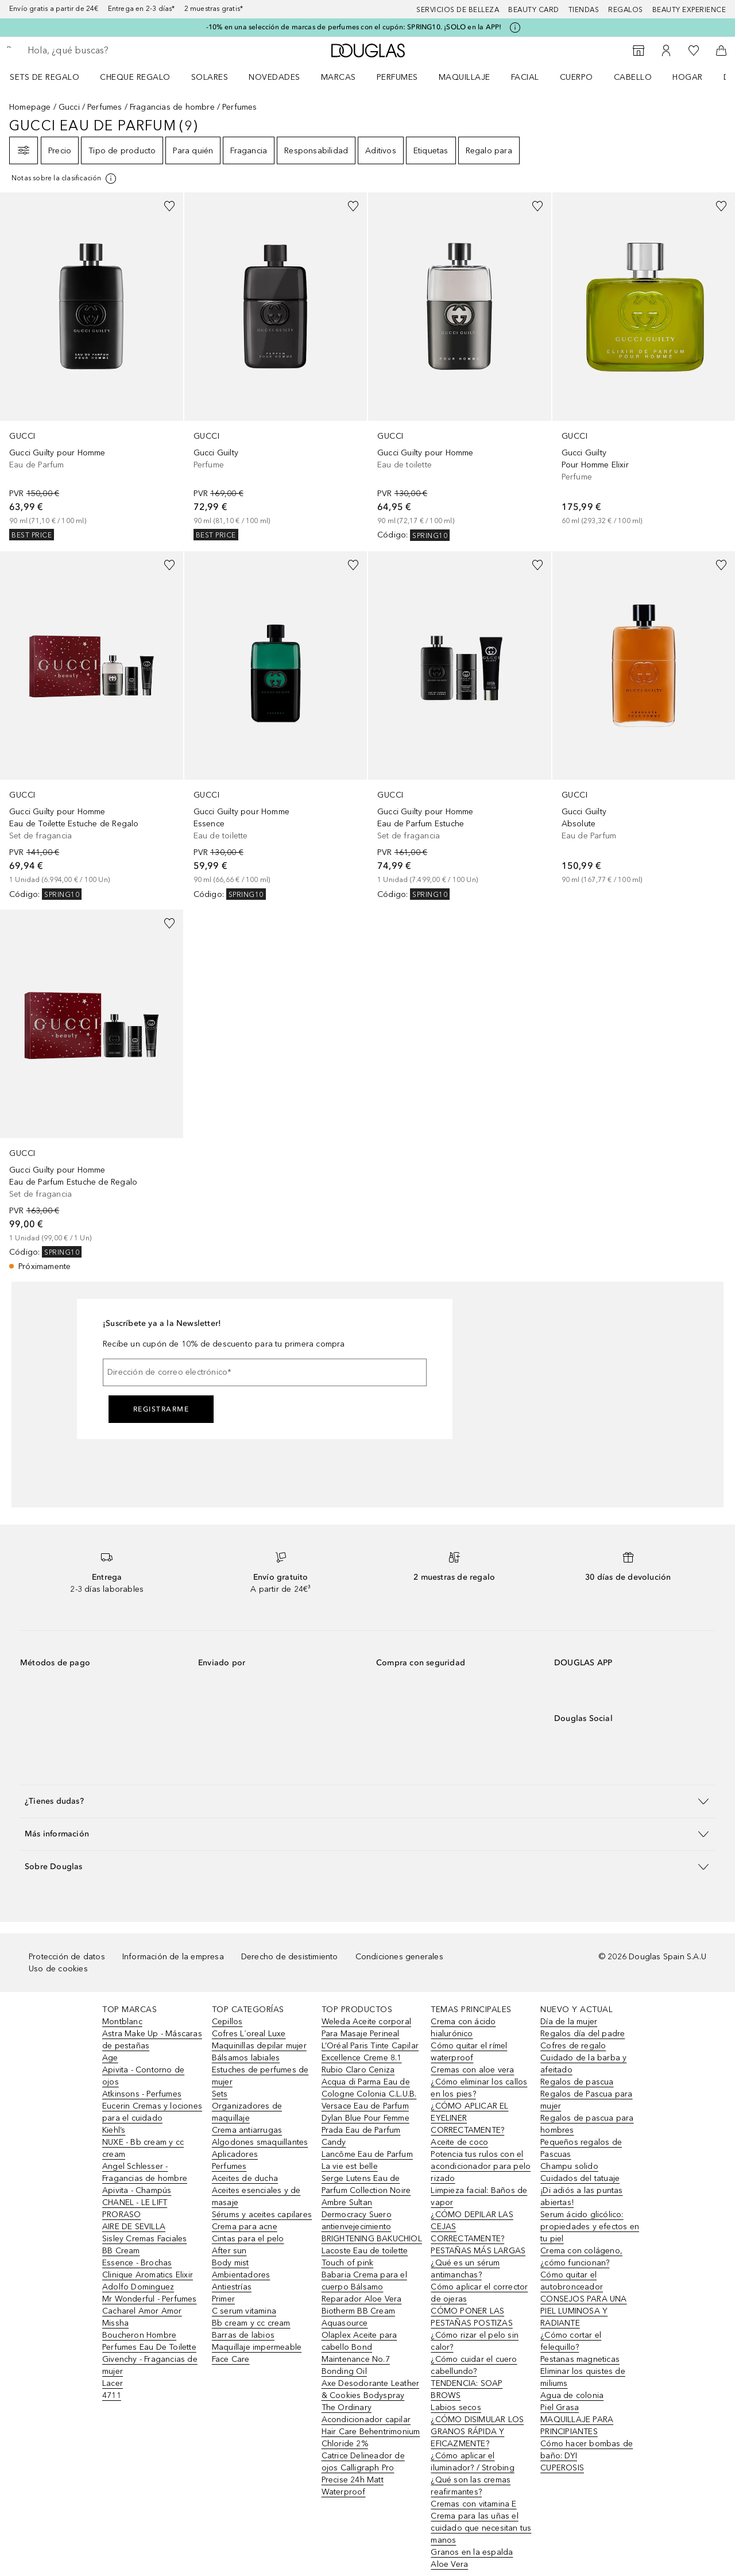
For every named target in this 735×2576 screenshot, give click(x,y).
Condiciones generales (399, 1957)
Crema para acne (244, 2226)
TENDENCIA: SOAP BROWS (466, 2389)
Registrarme (161, 1409)
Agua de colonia (572, 2395)
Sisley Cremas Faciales (144, 2239)
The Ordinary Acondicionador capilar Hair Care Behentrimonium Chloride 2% (371, 2426)
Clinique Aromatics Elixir (147, 2275)
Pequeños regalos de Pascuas (581, 2148)
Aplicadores (235, 2154)
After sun (229, 2251)
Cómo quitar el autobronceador (571, 2281)
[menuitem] (52, 77)
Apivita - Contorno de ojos (143, 2076)
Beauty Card (533, 10)
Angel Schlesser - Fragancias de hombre (144, 2172)
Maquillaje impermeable (256, 2347)
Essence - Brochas (137, 2263)
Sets (220, 2094)
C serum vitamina (244, 2311)
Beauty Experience (689, 10)
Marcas (338, 77)
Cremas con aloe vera (472, 2070)
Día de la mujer (568, 2021)
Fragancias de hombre (172, 107)
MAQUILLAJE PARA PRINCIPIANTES (576, 2425)
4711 (111, 2395)
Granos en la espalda (472, 2552)
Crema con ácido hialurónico (463, 2028)
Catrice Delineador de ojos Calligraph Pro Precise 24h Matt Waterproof (363, 2474)
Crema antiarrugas (247, 2130)
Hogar (687, 77)
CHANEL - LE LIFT (134, 2202)
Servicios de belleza (457, 10)
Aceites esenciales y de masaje (256, 2196)
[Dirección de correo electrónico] (265, 1372)
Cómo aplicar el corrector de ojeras (479, 2293)
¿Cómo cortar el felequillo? (570, 2341)
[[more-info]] (64, 178)
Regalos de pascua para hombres (586, 2124)
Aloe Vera (449, 2564)
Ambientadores (241, 2275)
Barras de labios (243, 2335)
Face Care (231, 2359)
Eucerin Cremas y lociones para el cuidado (152, 2112)
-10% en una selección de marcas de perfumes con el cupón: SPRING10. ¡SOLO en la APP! (354, 27)
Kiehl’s (113, 2130)
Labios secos (456, 2407)
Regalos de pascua (576, 2082)
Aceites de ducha (245, 2178)
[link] (91, 366)
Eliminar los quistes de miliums (582, 2377)
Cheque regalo (135, 77)
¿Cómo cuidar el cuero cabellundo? (474, 2365)
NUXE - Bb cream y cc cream (143, 2148)
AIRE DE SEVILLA (133, 2226)
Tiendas (583, 10)
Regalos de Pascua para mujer (586, 2100)
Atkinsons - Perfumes (141, 2094)
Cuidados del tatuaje (580, 2178)
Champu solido (569, 2166)
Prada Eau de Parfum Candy (361, 2136)
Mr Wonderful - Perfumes (149, 2299)
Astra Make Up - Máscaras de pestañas (152, 2040)
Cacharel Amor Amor (142, 2311)
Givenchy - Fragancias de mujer (150, 2365)
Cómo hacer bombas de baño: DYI (586, 2450)
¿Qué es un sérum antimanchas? (465, 2269)
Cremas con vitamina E (473, 2504)
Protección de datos (67, 1957)
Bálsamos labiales (246, 2058)
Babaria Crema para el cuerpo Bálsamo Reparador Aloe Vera (364, 2287)
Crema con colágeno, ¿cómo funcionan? (581, 2257)
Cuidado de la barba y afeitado (583, 2064)
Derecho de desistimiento (289, 1957)
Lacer (112, 2383)
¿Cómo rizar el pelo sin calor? (475, 2341)
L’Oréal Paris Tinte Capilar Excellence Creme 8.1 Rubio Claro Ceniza (370, 2058)
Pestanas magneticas (580, 2359)
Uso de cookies (58, 1969)
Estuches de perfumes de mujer (260, 2076)
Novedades (274, 77)
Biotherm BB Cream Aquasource (358, 2317)
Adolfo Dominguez (138, 2287)
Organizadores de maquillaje (247, 2112)
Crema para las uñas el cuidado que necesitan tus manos (481, 2528)
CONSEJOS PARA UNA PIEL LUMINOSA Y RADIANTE (583, 2311)
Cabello (633, 77)
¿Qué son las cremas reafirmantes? (470, 2486)
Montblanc (122, 2021)
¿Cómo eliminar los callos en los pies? (479, 2088)
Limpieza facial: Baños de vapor (479, 2196)
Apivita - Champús (136, 2190)
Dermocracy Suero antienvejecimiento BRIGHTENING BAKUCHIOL (372, 2227)
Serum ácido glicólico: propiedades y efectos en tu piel (589, 2227)
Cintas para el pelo (248, 2239)
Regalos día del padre (582, 2034)
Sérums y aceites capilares (262, 2214)
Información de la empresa (173, 1957)
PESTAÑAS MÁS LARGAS (478, 2251)
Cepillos (227, 2021)
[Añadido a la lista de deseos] (169, 206)
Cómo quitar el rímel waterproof (469, 2052)
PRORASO (121, 2214)
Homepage (30, 107)
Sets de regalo (44, 77)
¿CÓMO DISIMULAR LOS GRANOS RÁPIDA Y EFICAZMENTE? (477, 2432)
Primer (223, 2299)
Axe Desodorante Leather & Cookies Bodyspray (371, 2389)
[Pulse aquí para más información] (515, 27)
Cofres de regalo (573, 2046)
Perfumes (397, 77)
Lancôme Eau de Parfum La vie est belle (367, 2160)
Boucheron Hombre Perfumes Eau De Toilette (149, 2341)
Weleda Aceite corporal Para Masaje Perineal (366, 2028)
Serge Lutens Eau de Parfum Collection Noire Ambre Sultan (366, 2190)
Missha (115, 2323)
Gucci (69, 107)
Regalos (625, 10)
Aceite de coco (459, 2142)
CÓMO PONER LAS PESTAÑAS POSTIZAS (471, 2317)
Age (110, 2058)
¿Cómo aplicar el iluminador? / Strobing (472, 2462)
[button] (367, 1801)
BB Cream (121, 2251)
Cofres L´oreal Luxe (249, 2034)
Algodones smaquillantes (260, 2142)
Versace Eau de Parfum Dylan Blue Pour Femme (365, 2112)
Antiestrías (232, 2287)
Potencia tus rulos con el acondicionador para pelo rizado (481, 2166)
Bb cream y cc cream (251, 2323)
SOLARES (210, 77)
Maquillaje (464, 77)
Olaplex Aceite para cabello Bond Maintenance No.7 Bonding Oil (359, 2353)
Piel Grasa (559, 2407)
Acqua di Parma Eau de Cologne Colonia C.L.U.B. (369, 2088)
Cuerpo (576, 77)
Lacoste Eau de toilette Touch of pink (365, 2257)
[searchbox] (112, 50)
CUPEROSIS (562, 2468)
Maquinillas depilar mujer (259, 2046)
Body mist (230, 2263)
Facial (525, 77)
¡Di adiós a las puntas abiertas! (581, 2196)
